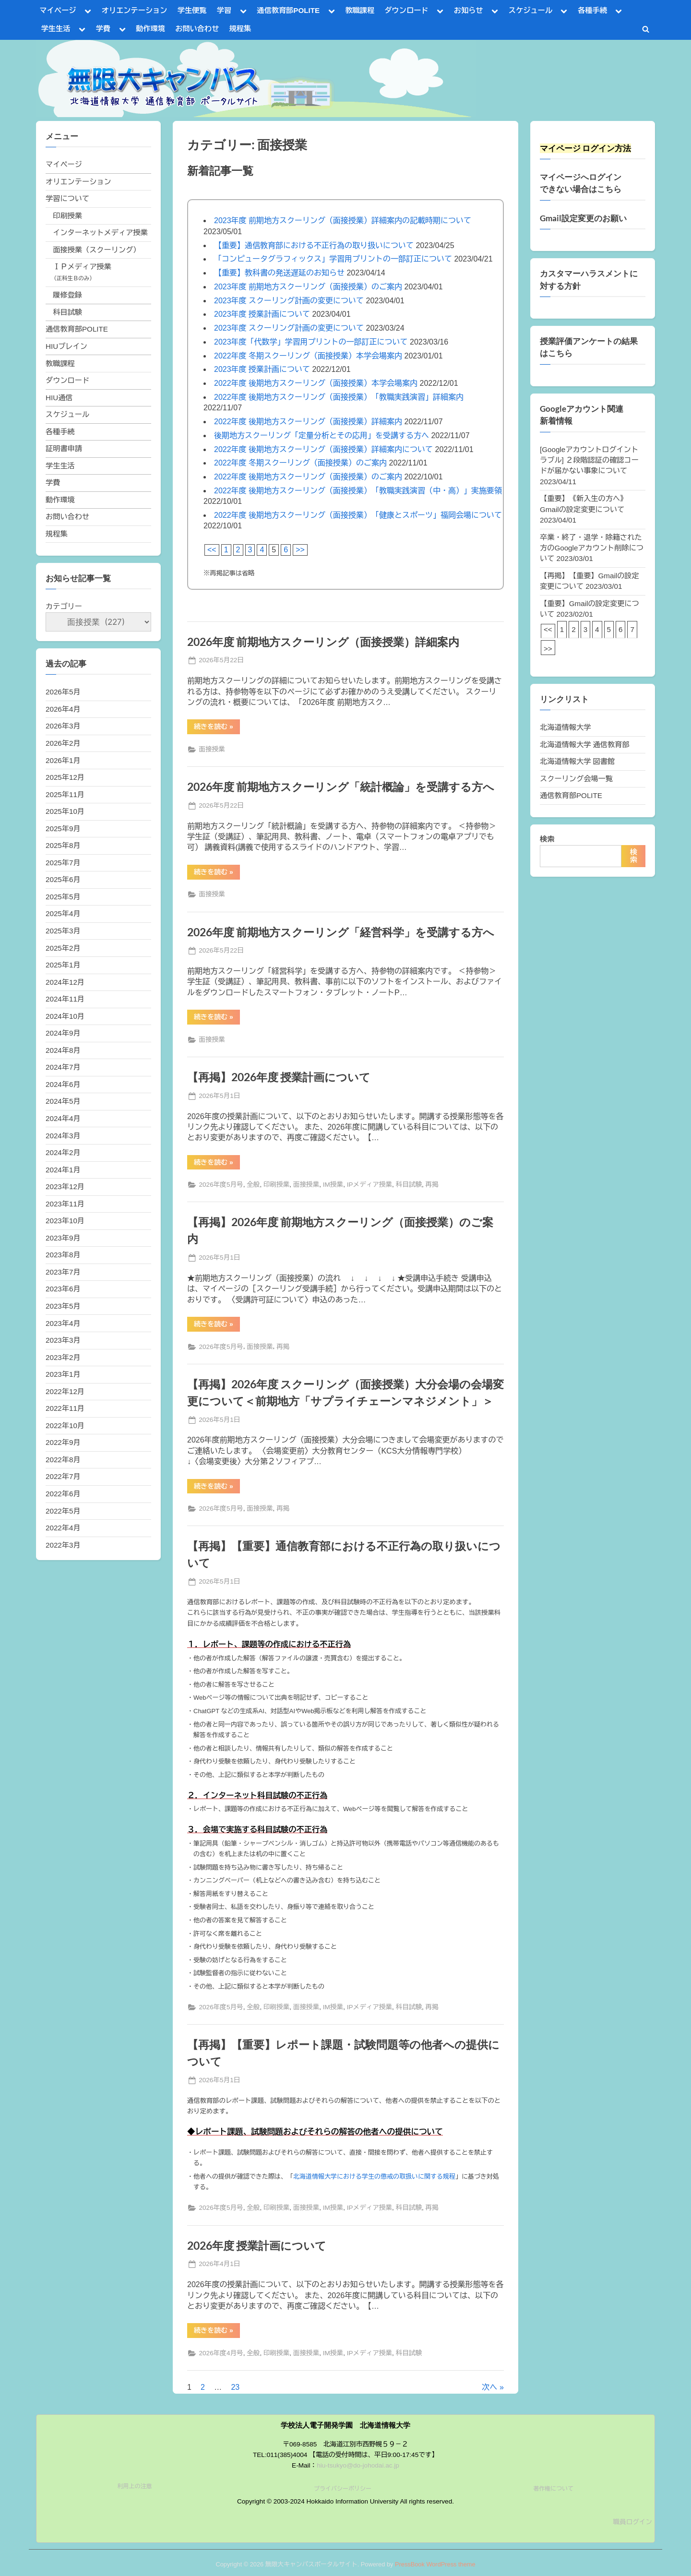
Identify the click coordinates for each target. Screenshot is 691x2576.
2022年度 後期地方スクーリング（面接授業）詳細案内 (308, 421)
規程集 (240, 28)
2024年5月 (63, 1101)
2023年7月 (63, 1272)
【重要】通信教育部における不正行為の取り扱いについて (314, 245)
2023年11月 (65, 1204)
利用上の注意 (135, 2486)
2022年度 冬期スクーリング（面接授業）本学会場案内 (308, 356)
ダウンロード (406, 10)
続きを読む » (217, 728)
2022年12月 (65, 1391)
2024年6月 (63, 1084)
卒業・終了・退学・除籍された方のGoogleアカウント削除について (591, 548)
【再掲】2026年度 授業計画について (278, 1077)
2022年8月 (63, 1459)
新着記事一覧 (220, 170)
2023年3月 (63, 1340)
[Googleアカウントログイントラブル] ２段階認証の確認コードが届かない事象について (589, 460)
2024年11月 (65, 999)
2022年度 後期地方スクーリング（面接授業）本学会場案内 (315, 383)
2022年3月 (63, 1545)
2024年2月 (63, 1152)
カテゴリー (64, 606)
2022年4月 (63, 1528)
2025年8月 (63, 845)
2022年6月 (63, 1494)
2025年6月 (63, 879)
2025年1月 (63, 965)
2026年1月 (63, 760)
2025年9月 (63, 828)
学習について (67, 198)
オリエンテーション (134, 10)
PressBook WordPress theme (435, 2564)
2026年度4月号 (221, 2353)
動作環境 (150, 28)
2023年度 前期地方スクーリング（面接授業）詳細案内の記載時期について (342, 220)
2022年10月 (65, 1425)
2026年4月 (63, 709)
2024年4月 (63, 1118)
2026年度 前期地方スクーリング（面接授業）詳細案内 (323, 641)
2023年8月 (63, 1255)
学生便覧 (192, 10)
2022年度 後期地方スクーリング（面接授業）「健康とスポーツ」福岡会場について (358, 515)
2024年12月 (65, 982)
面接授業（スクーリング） (96, 250)
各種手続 (592, 10)
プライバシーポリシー (342, 2488)
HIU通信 (59, 398)
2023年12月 (65, 1186)
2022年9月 (63, 1442)
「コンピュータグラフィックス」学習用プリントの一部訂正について (333, 259)
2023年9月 (63, 1238)
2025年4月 (63, 913)
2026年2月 (63, 743)
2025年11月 (65, 794)
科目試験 (409, 1184)
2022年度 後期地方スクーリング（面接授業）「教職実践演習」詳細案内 (339, 397)
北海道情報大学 (565, 727)
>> (300, 550)
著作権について (553, 2488)
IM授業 (333, 1184)
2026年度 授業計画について (256, 2245)
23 (235, 2387)
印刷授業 (276, 1184)
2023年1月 (63, 1374)
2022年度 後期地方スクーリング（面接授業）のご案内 (308, 477)
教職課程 (359, 10)
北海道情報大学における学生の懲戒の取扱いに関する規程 (374, 2176)
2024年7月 (63, 1067)
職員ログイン (632, 2522)
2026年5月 (63, 692)
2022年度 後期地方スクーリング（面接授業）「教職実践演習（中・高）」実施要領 (358, 491)
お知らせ (468, 10)
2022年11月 (65, 1408)
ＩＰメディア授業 (82, 266)
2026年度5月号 (221, 1184)
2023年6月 (63, 1289)
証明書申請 (64, 448)
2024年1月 (63, 1170)
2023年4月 (63, 1323)
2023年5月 (63, 1306)
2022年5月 (63, 1511)
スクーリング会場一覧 (576, 779)
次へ (489, 2387)
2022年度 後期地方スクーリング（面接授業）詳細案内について (323, 449)
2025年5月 (63, 897)
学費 (103, 28)
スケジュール (530, 10)
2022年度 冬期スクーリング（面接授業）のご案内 (300, 463)
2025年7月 (63, 863)
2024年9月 (63, 1033)
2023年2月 (63, 1357)
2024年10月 (65, 1016)
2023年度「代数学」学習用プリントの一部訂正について (311, 342)
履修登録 (67, 295)
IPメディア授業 (369, 1184)
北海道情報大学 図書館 (577, 761)
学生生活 (56, 28)
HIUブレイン (66, 346)
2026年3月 (63, 726)
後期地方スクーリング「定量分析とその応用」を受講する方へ (321, 435)
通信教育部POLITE (288, 10)
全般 (253, 1184)
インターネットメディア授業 (100, 232)
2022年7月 (63, 1476)
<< (211, 550)
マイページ (58, 10)
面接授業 (212, 749)
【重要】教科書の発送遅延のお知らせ (279, 273)
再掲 (432, 1184)
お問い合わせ (197, 28)
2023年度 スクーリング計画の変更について (289, 301)
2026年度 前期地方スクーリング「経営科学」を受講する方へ (340, 932)
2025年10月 (65, 811)
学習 (224, 10)
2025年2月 (63, 948)
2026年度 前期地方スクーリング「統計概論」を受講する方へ (340, 786)
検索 (547, 839)
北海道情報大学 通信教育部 (584, 744)
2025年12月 (65, 777)
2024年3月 (63, 1136)
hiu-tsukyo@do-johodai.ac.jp (358, 2465)
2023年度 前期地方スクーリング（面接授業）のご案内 (308, 287)
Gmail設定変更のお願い (583, 218)
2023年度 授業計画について (262, 314)
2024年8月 (63, 1050)
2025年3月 (63, 931)
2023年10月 (65, 1220)
